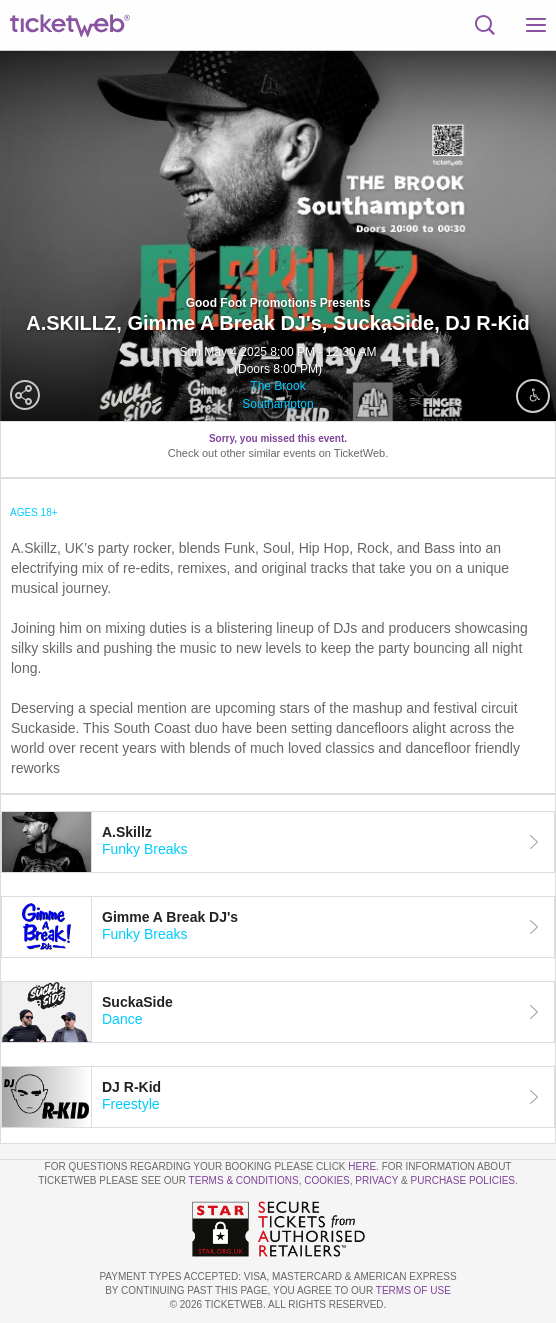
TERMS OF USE (413, 1290)
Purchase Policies (463, 1180)
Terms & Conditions (244, 1180)
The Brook (277, 386)
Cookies (327, 1180)
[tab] (278, 842)
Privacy (376, 1180)
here (362, 1166)
